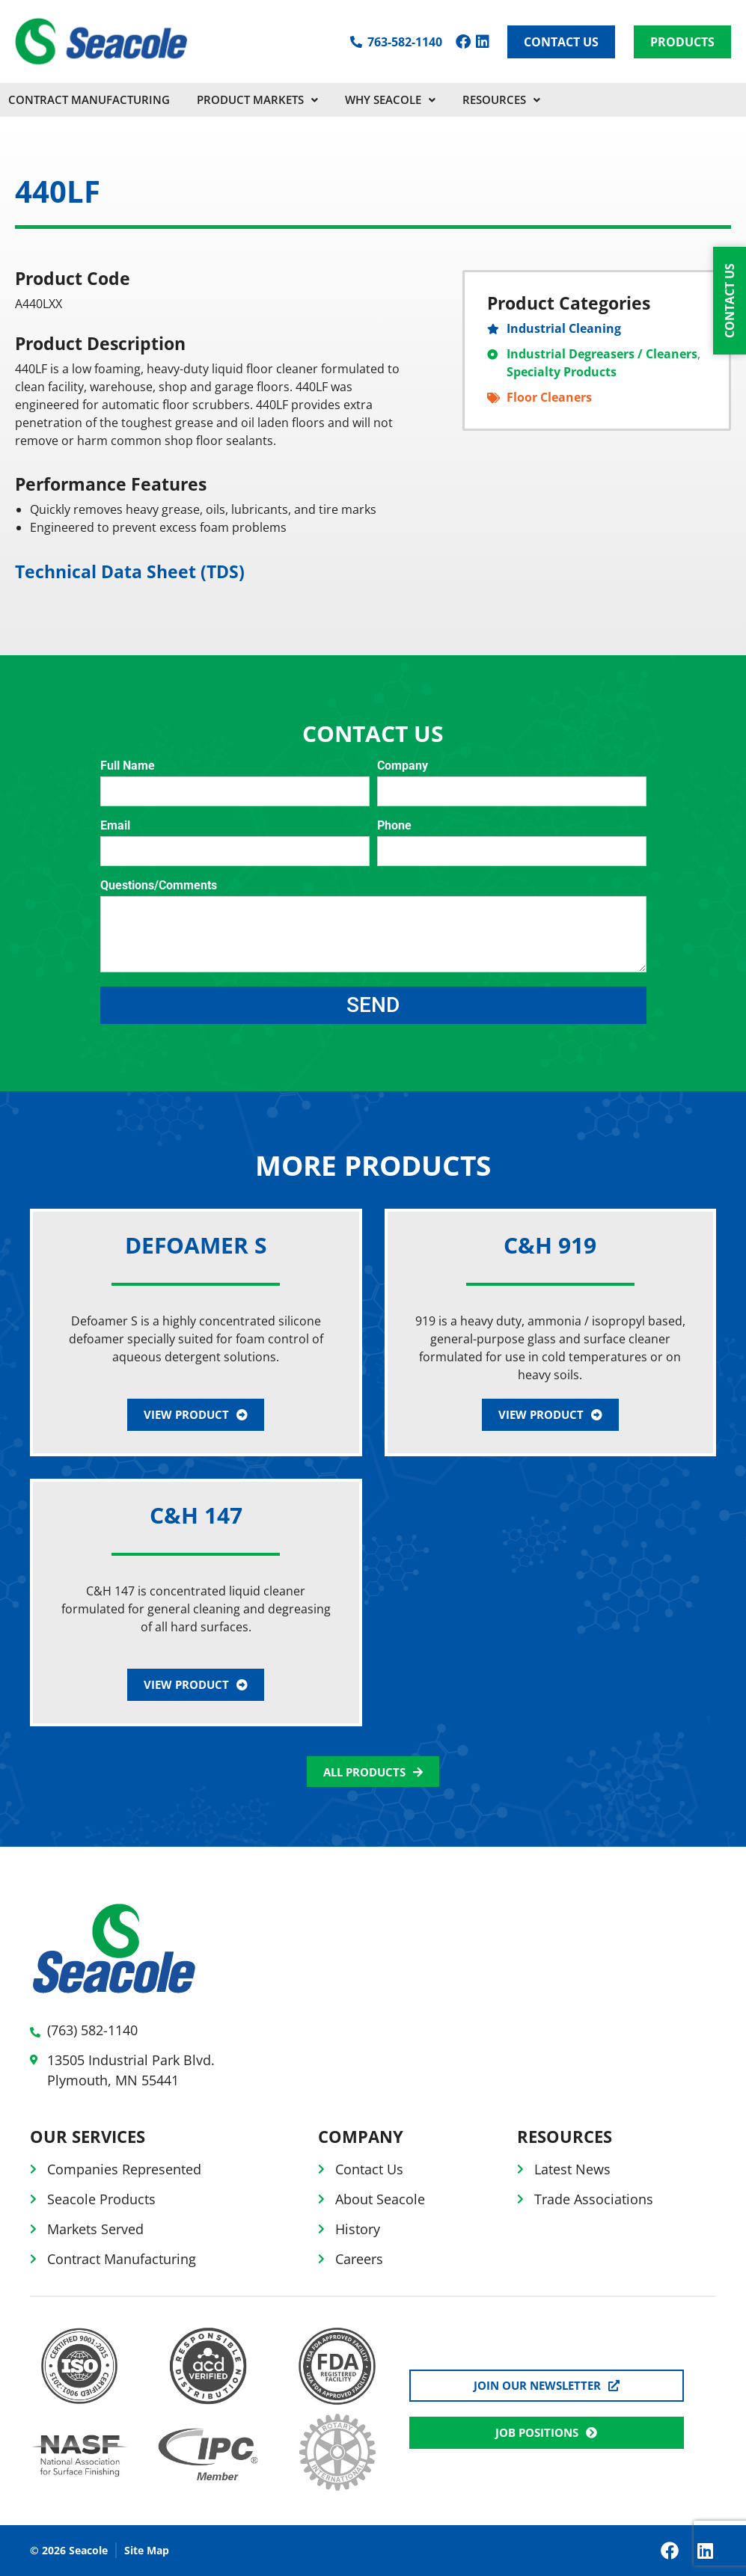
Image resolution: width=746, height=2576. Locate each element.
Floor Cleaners (549, 397)
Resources (501, 99)
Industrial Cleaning (564, 328)
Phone (394, 826)
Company (402, 766)
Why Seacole (390, 99)
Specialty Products (562, 372)
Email (115, 826)
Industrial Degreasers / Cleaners (602, 354)
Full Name (127, 766)
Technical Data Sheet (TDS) (130, 571)
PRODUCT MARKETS (257, 99)
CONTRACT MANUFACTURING (89, 99)
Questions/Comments (158, 886)
